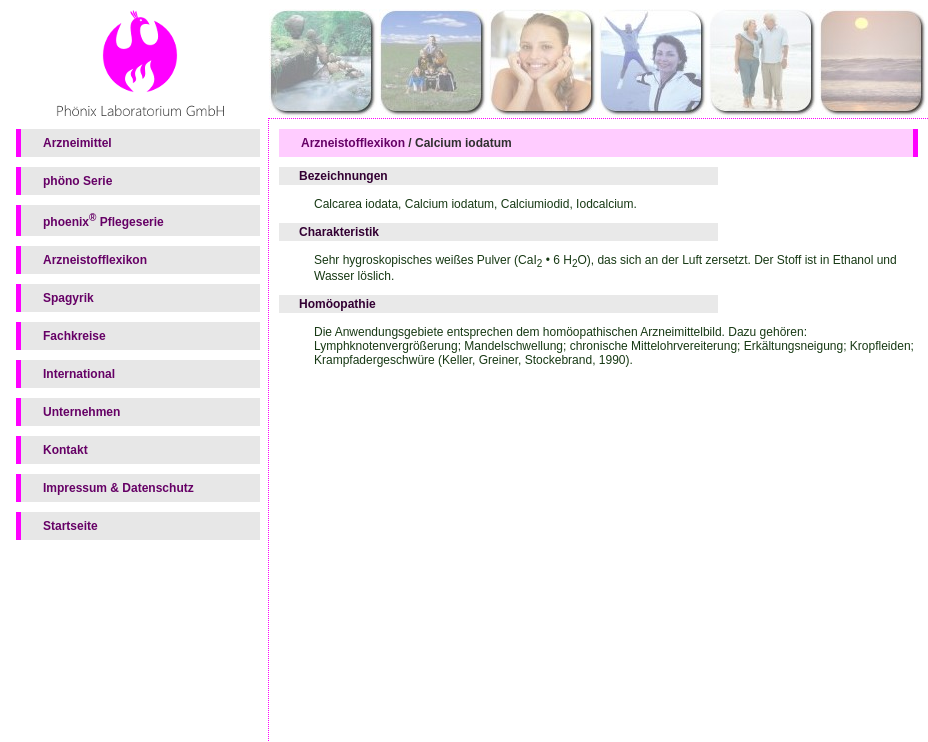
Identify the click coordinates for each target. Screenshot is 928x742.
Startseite (70, 526)
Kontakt (65, 450)
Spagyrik (68, 298)
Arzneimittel (77, 143)
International (79, 374)
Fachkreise (74, 336)
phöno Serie (77, 181)
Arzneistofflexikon (95, 260)
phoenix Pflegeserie (103, 220)
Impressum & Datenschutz (118, 488)
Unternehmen (81, 412)
